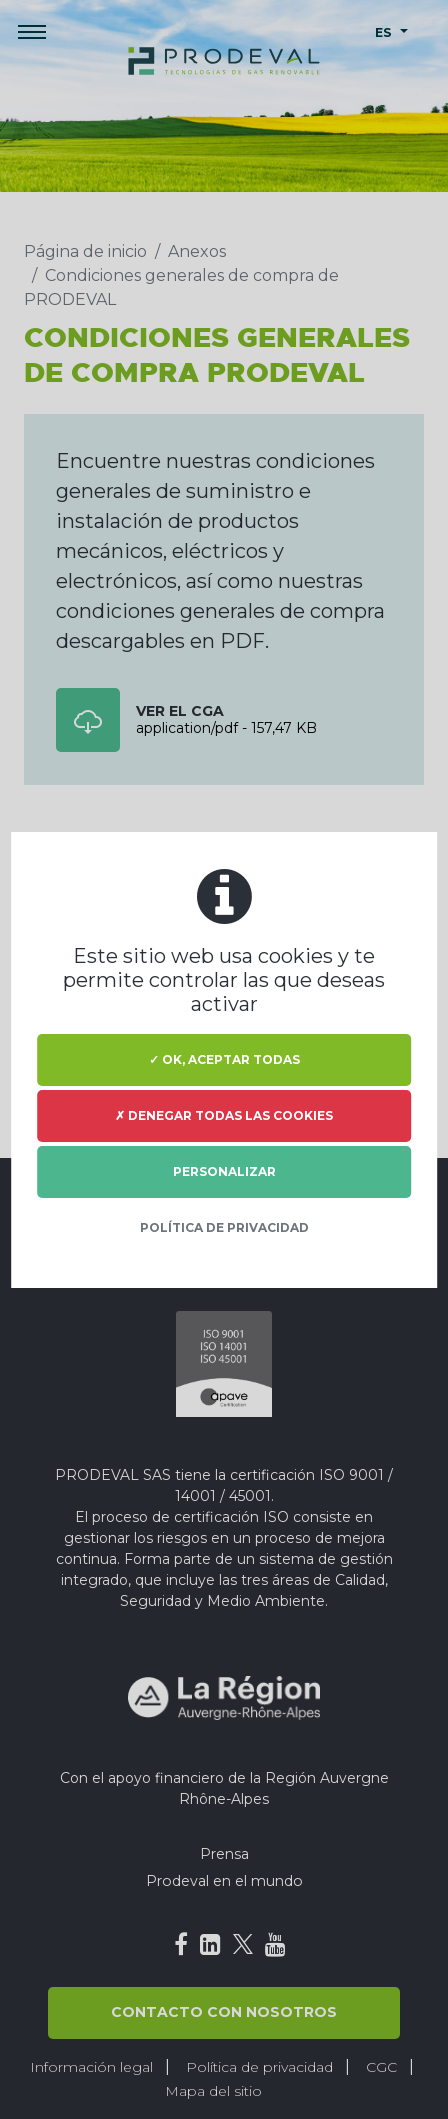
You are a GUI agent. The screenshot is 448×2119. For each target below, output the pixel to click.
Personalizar (224, 1171)
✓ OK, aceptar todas (224, 1059)
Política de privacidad (224, 1227)
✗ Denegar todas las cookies (224, 1115)
